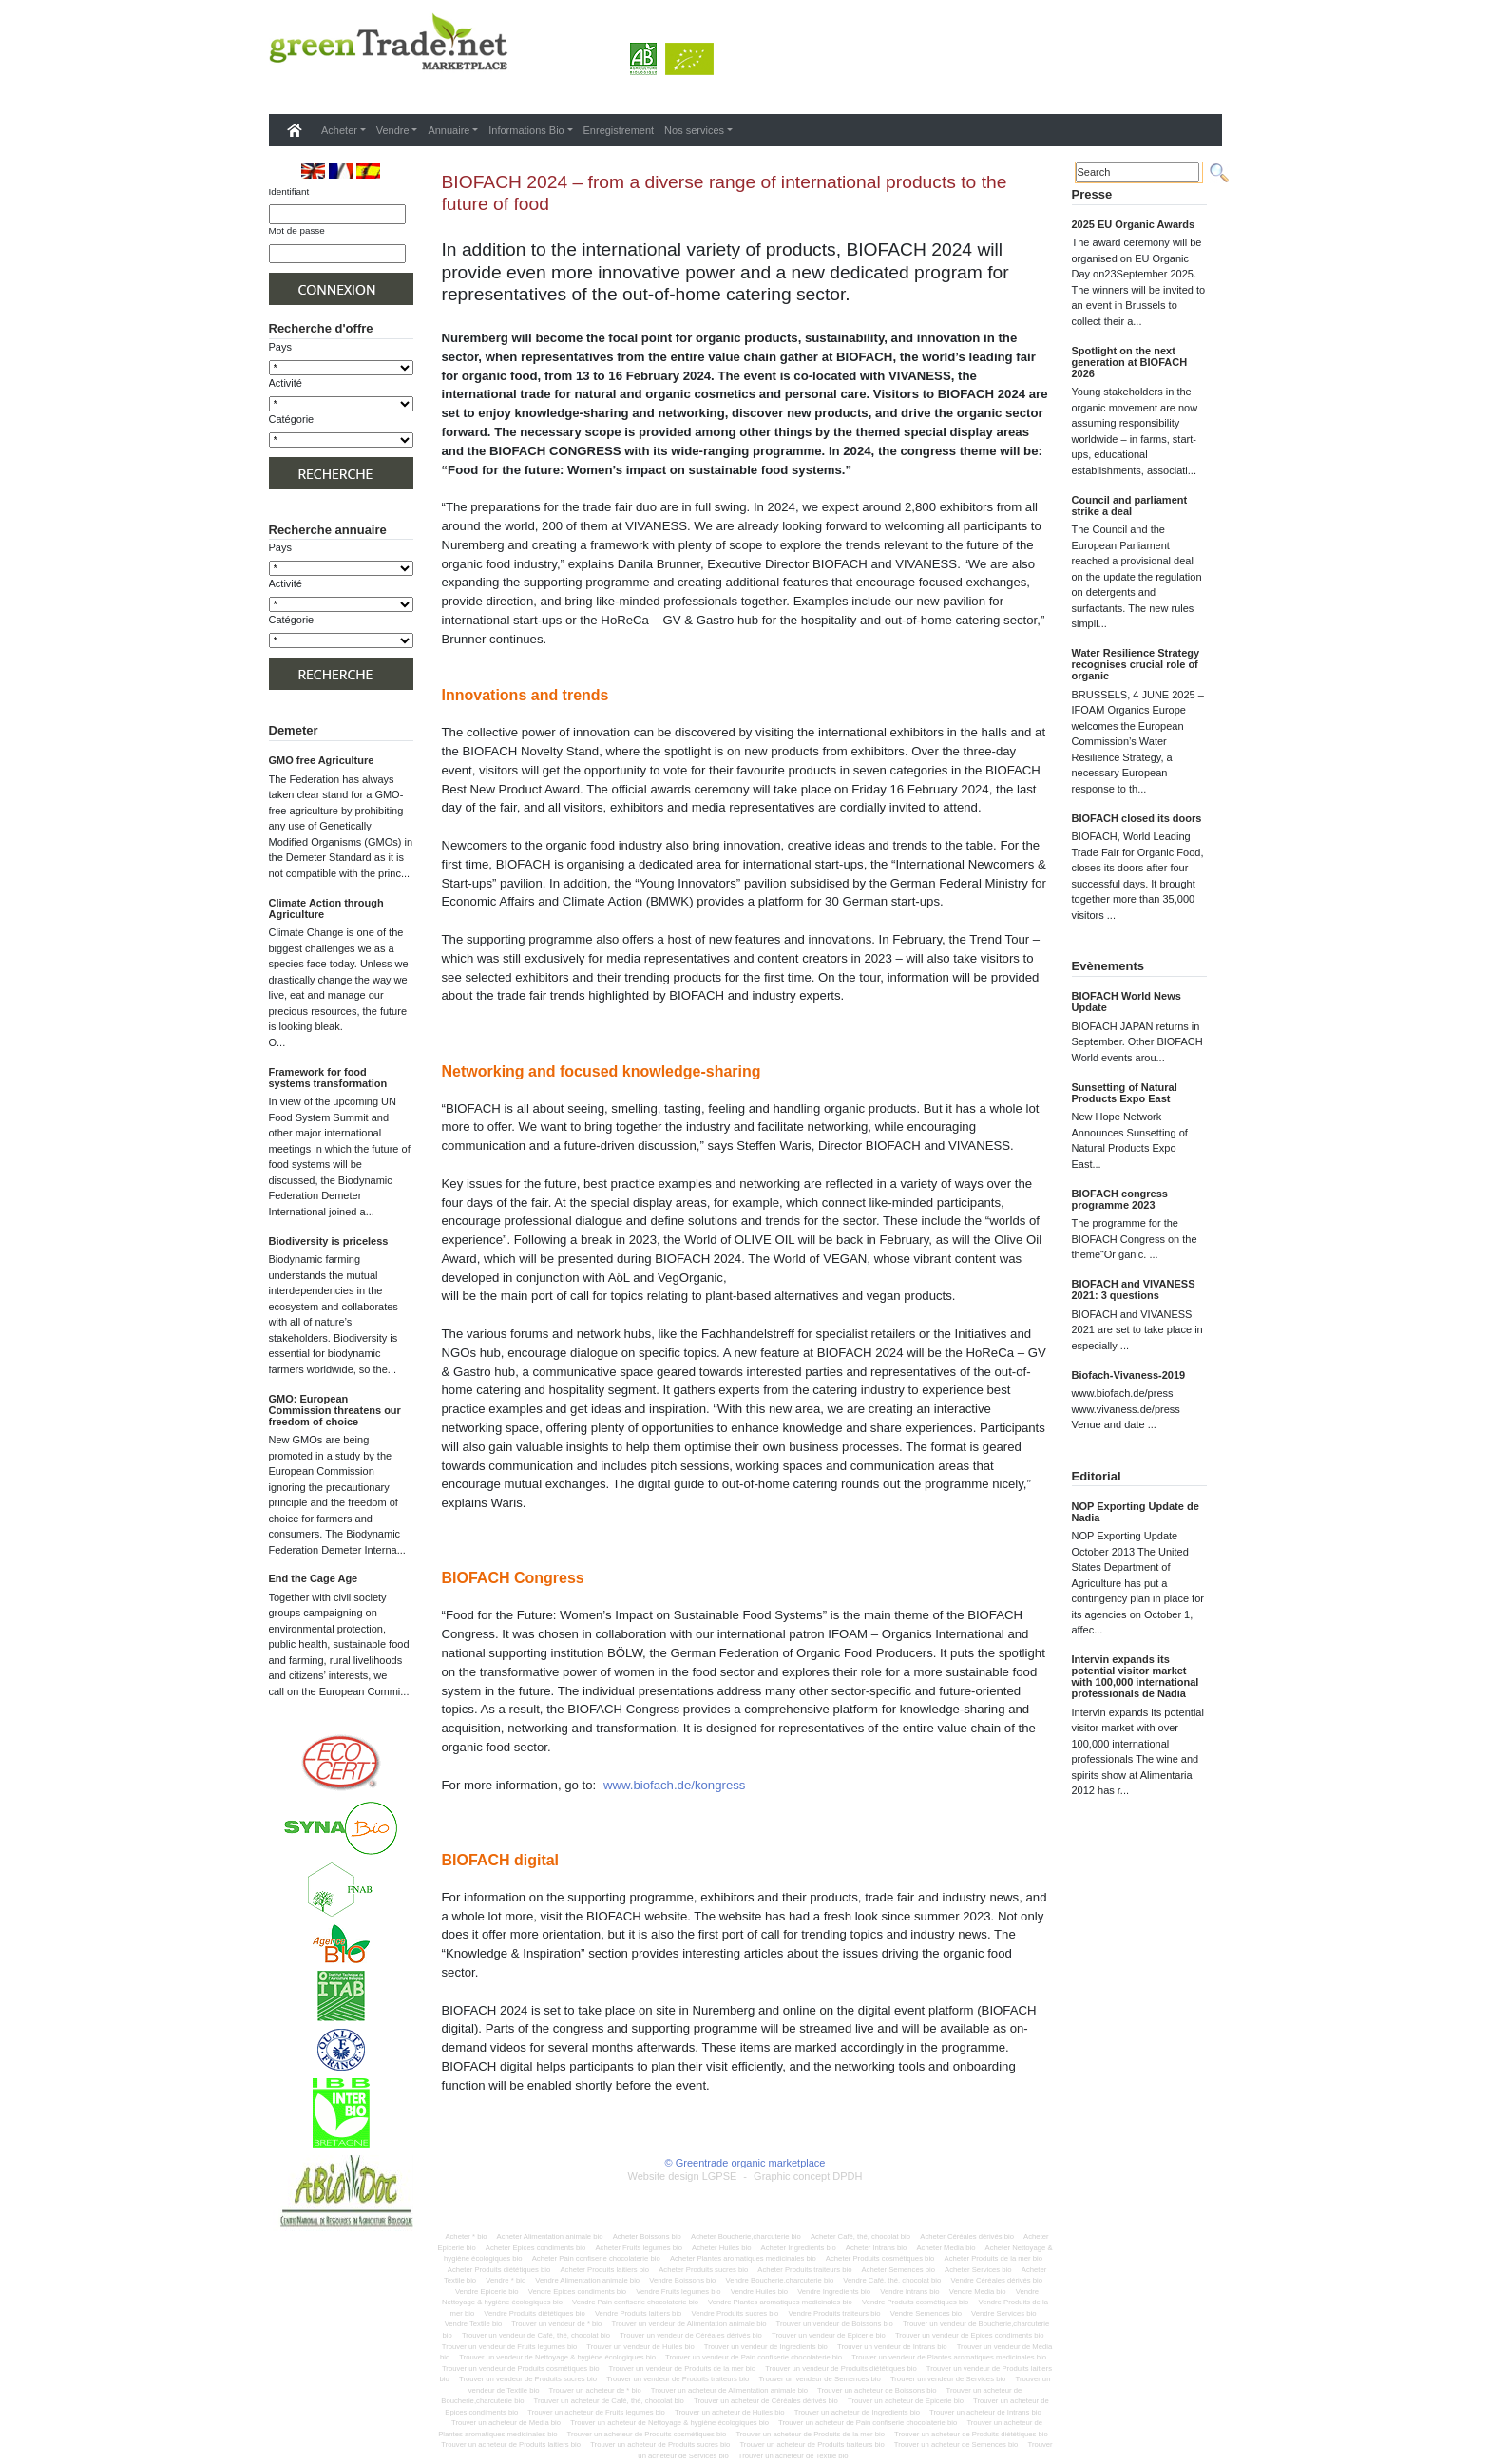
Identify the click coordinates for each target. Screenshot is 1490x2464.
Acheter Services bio (978, 2269)
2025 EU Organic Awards (1133, 224)
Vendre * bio (505, 2280)
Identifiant (289, 191)
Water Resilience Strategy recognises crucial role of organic (1136, 664)
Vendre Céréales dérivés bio (996, 2280)
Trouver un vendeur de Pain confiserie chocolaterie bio (753, 2357)
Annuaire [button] (448, 130)
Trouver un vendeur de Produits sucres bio (528, 2379)
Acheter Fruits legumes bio (638, 2248)
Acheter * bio (466, 2236)
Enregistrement (619, 130)
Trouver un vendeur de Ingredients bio (766, 2346)
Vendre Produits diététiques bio (534, 2313)
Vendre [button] (393, 130)
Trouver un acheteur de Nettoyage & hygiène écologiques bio (669, 2422)
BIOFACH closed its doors (1137, 818)
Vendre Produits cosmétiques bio (915, 2302)
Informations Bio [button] (526, 130)
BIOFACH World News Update (1126, 1001)
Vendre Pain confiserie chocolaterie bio (635, 2302)
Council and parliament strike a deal (1130, 505)
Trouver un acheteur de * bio (595, 2390)
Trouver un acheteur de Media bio (506, 2422)
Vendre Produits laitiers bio (638, 2313)
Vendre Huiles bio (759, 2291)
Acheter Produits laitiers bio (604, 2269)
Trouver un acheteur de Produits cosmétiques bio (647, 2434)
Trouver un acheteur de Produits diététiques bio (971, 2434)
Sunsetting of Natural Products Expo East (1124, 1092)
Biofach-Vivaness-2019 (1129, 1375)
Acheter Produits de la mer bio (993, 2258)
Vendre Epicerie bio (487, 2291)
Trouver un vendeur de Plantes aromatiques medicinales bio (948, 2357)
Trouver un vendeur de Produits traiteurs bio (677, 2379)
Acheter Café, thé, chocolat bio (860, 2236)
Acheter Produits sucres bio (703, 2269)
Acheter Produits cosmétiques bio (880, 2258)
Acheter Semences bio (898, 2269)
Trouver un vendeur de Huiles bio (640, 2346)
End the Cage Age (313, 1578)
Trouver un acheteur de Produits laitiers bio (511, 2444)
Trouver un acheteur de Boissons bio (876, 2390)
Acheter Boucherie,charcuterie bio (746, 2236)
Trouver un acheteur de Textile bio (793, 2456)
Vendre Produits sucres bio (735, 2313)
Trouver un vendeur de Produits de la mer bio (682, 2368)
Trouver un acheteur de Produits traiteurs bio (811, 2444)
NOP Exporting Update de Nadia (1135, 1511)
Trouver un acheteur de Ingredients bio (857, 2412)
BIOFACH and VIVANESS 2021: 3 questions (1133, 1289)
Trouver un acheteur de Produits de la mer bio (810, 2434)
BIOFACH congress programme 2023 (1120, 1199)
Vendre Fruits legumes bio (678, 2291)
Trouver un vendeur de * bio (556, 2324)
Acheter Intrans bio (876, 2248)
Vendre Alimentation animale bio (587, 2280)
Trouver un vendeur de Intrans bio (892, 2346)
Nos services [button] (694, 130)
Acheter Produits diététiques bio (499, 2269)
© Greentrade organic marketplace (745, 2162)
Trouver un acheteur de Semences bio (956, 2444)
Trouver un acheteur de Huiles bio (730, 2412)
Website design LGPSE (682, 2176)
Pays (280, 347)
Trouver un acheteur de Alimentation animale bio (729, 2390)
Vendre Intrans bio (909, 2291)
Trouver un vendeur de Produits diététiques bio (841, 2368)
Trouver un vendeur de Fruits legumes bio (509, 2346)
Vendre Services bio (1003, 2313)
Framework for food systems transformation (328, 1077)
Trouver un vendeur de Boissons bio (834, 2324)
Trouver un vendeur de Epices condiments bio (969, 2335)
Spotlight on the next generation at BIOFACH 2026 (1130, 362)
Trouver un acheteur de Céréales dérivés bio (766, 2401)
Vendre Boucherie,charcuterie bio (780, 2280)
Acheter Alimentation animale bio (550, 2236)
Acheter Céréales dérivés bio (967, 2236)
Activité (285, 383)
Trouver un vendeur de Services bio (948, 2379)
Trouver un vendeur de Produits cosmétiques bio (521, 2368)
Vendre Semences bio (926, 2313)
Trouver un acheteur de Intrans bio (985, 2412)
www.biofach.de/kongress (674, 1785)
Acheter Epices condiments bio (536, 2248)
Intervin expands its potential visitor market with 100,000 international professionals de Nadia (1135, 1676)
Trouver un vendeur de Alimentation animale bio (688, 2324)
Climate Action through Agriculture (326, 908)
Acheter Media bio (945, 2248)
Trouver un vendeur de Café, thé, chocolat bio (536, 2335)
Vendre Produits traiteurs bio (835, 2313)
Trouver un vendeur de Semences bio (819, 2379)
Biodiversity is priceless (329, 1241)
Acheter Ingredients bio (798, 2248)
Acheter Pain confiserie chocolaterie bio (596, 2258)
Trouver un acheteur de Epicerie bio (906, 2401)
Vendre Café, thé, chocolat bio (892, 2280)
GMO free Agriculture (321, 760)
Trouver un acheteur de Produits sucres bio (660, 2444)
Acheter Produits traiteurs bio (804, 2269)
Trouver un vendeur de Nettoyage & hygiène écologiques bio (557, 2357)
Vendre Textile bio (474, 2324)
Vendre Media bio (977, 2291)
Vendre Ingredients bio (833, 2291)
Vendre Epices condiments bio (577, 2291)
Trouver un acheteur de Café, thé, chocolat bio (609, 2401)
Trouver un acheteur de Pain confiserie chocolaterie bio (867, 2422)
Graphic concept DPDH (808, 2176)
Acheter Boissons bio (647, 2236)
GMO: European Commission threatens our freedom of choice (335, 1410)
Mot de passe (297, 230)
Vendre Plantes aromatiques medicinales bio (780, 2302)
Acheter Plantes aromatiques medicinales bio (743, 2258)
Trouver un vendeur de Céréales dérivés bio (691, 2335)
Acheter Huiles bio (721, 2248)
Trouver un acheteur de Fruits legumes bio (596, 2412)
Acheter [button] (339, 130)
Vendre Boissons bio (682, 2280)
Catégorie (292, 419)
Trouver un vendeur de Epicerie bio (829, 2335)
